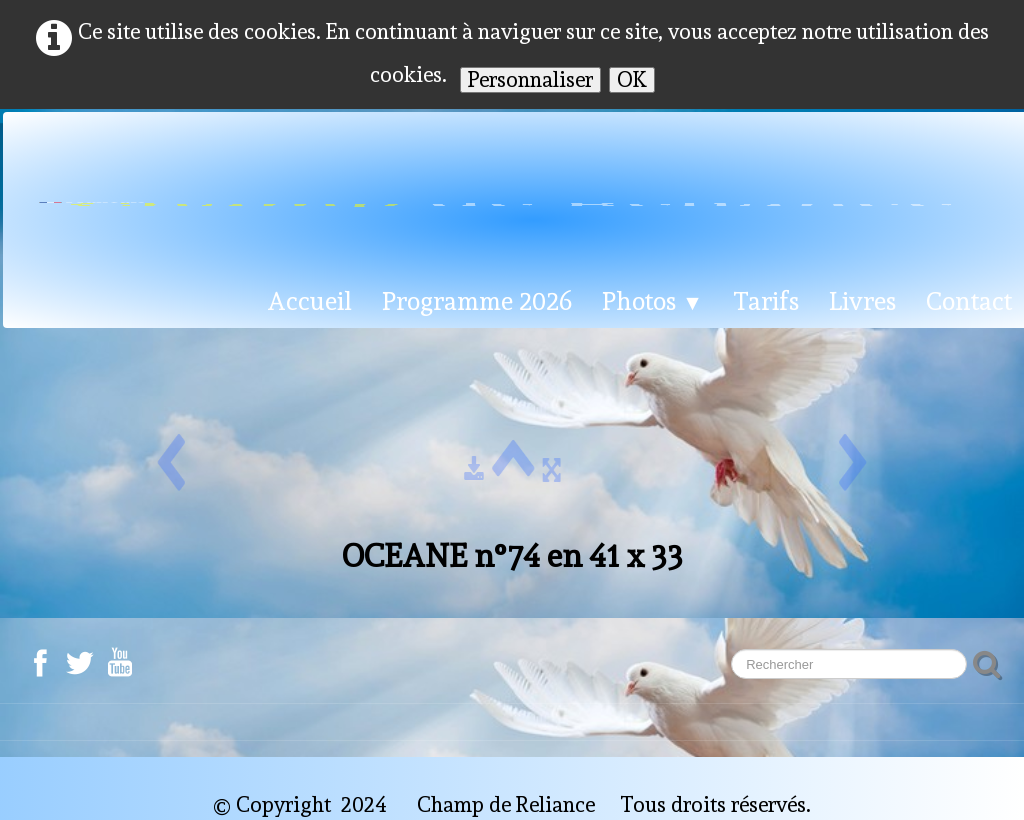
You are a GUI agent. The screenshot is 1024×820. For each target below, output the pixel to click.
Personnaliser (530, 79)
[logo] (510, 195)
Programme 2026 (477, 301)
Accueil (309, 301)
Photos (652, 301)
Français (95, 233)
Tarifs (766, 301)
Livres (862, 301)
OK (632, 79)
